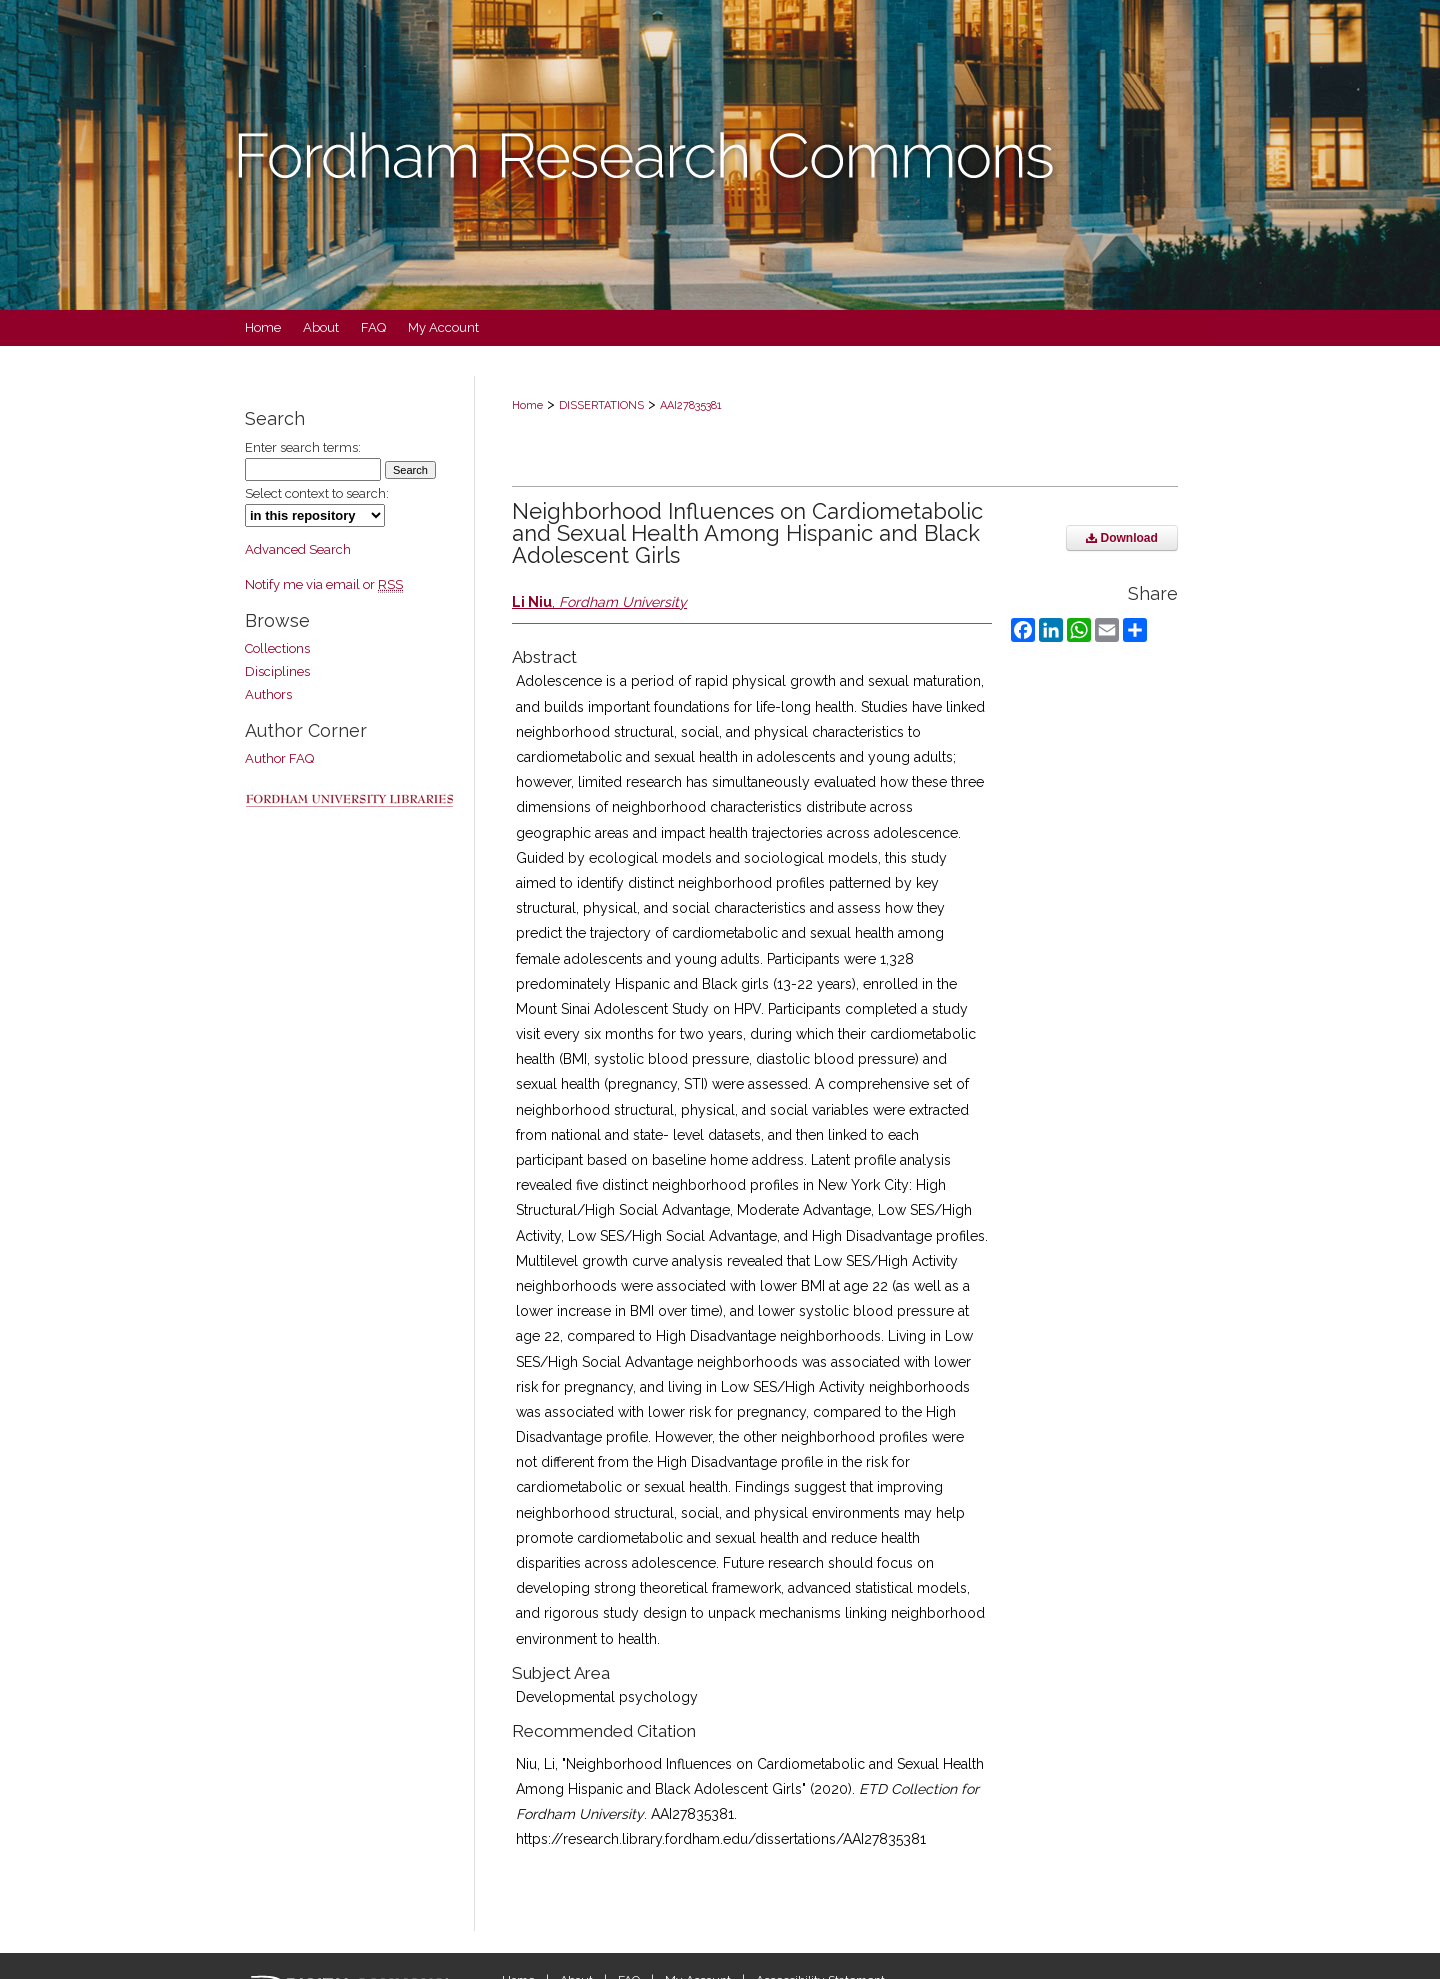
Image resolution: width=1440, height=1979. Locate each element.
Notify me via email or (324, 584)
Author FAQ (279, 758)
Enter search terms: (303, 447)
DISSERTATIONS (601, 405)
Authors (268, 694)
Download (1122, 538)
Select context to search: (317, 493)
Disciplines (277, 671)
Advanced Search (298, 549)
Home (527, 405)
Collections (277, 648)
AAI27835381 (691, 405)
